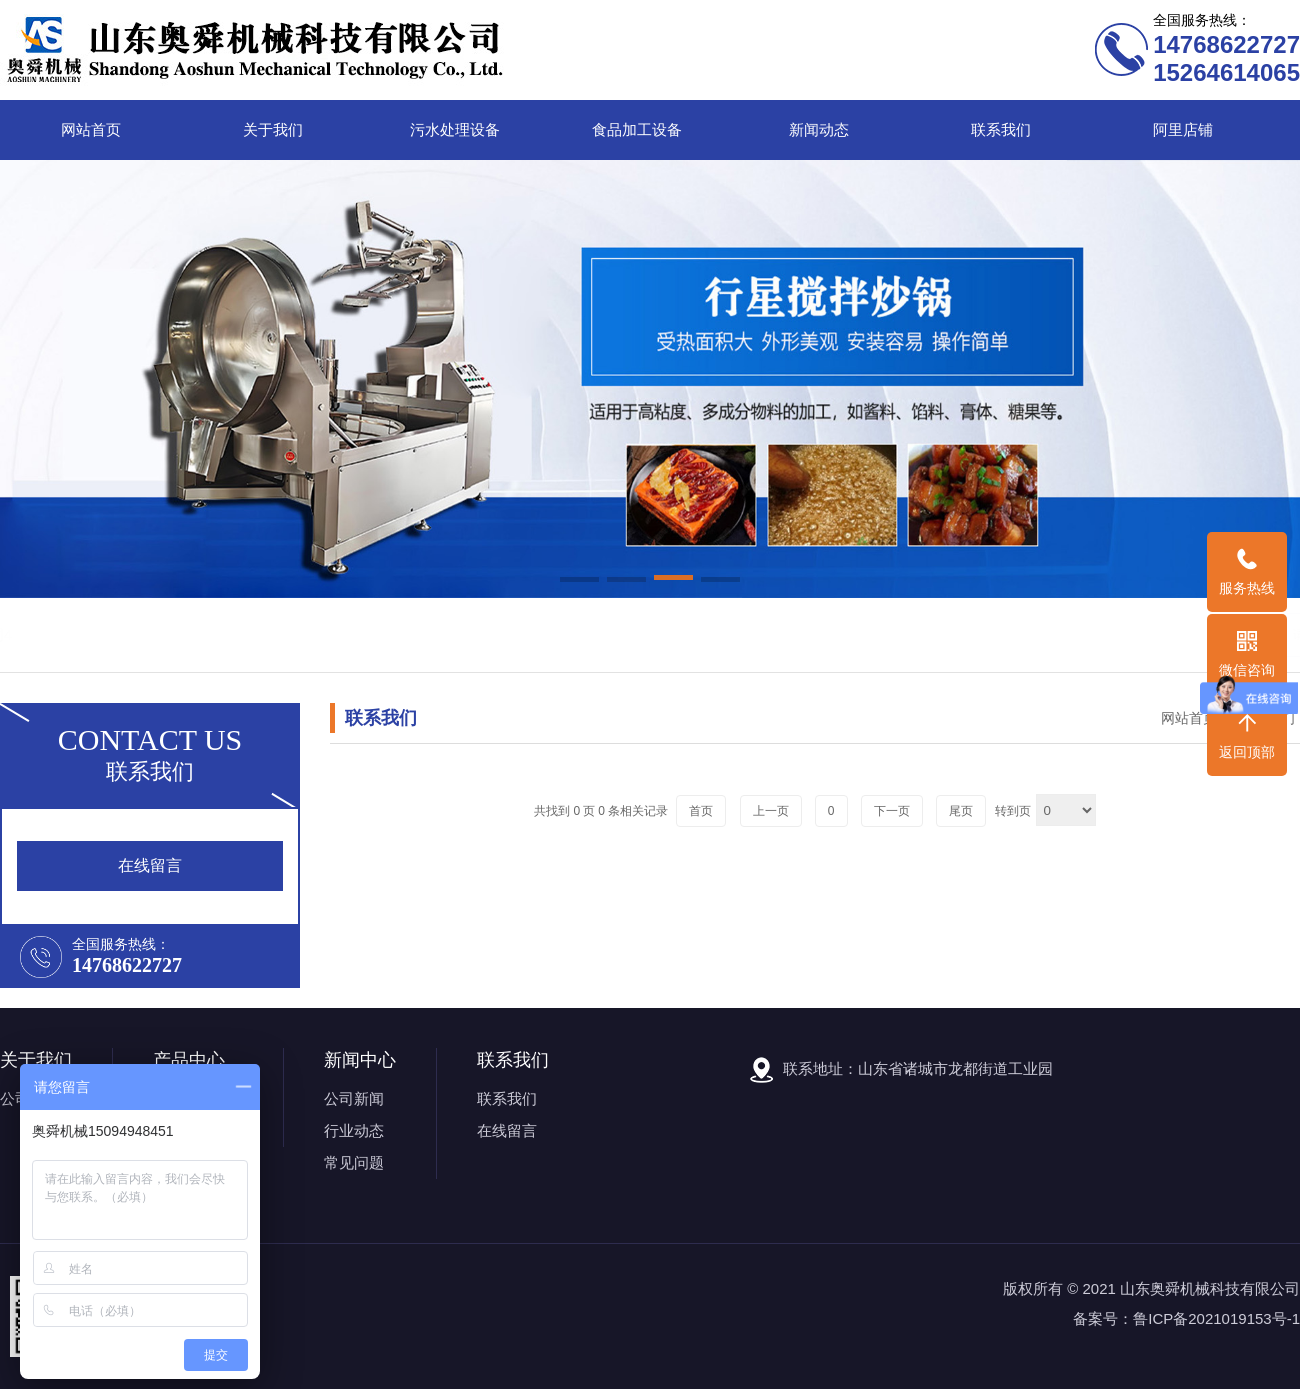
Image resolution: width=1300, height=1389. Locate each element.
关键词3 (262, 634)
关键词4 (326, 634)
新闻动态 (819, 130)
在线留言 (507, 1130)
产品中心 (189, 1060)
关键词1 (135, 634)
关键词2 (199, 634)
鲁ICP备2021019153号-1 (1216, 1318)
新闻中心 (360, 1060)
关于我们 (273, 130)
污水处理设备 (455, 130)
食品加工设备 (637, 130)
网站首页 (91, 130)
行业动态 (354, 1130)
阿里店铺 (1183, 130)
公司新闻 (354, 1098)
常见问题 (354, 1162)
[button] (579, 581)
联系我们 (1001, 130)
